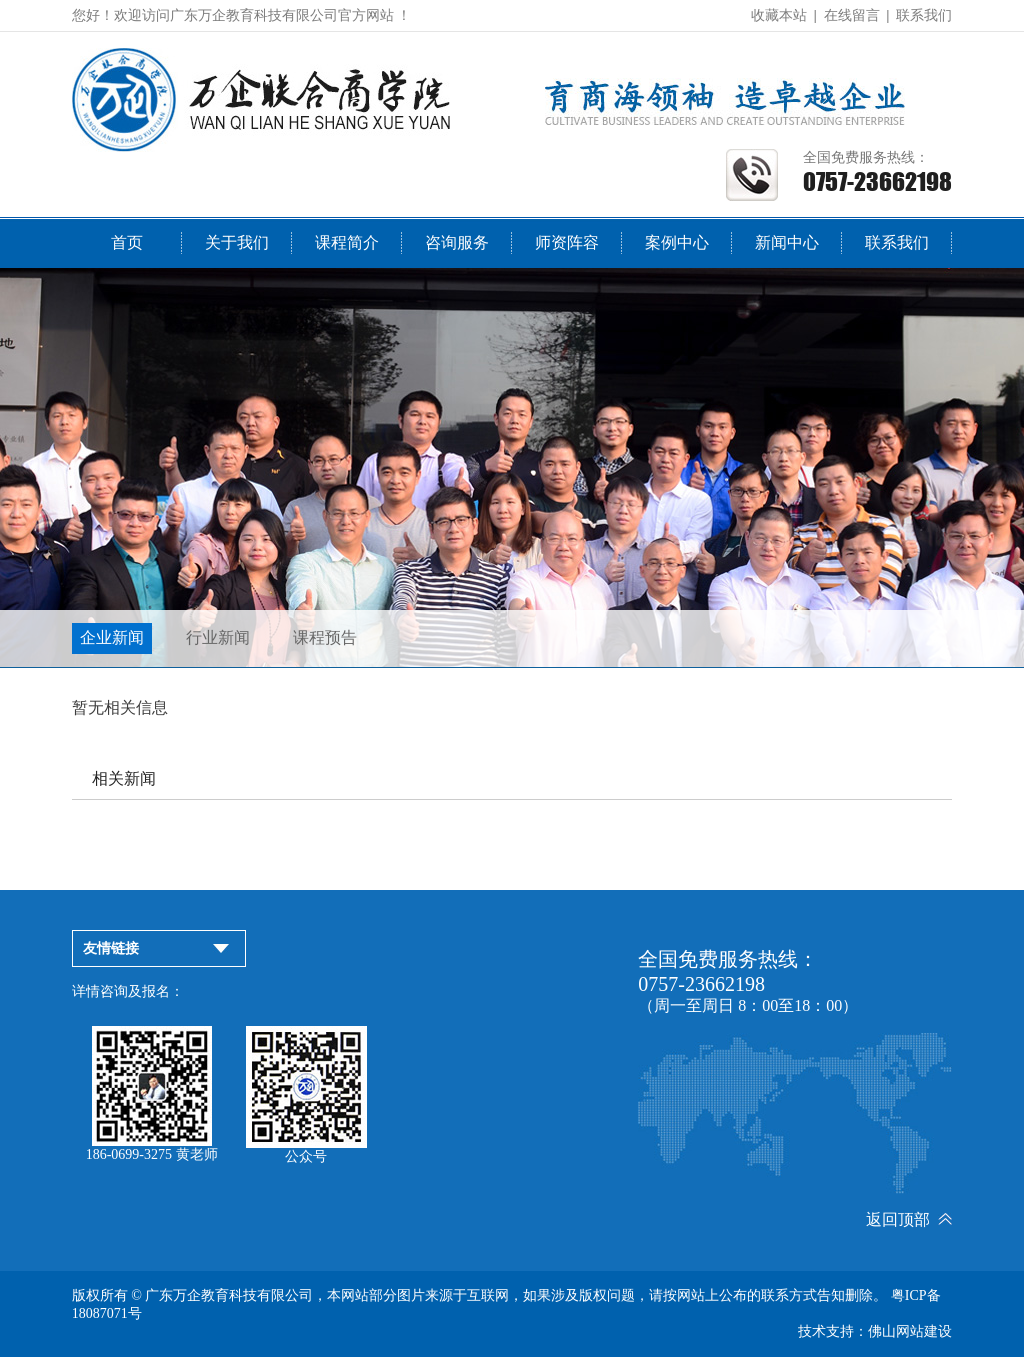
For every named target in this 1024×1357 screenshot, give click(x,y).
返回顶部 (909, 1219)
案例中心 (677, 242)
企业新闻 (112, 637)
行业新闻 (218, 637)
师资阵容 (567, 242)
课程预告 (325, 637)
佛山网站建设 (910, 1331)
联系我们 (924, 15)
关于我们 (237, 242)
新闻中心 (787, 242)
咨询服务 (457, 242)
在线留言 (852, 15)
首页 (127, 242)
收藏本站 (779, 15)
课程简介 (347, 242)
